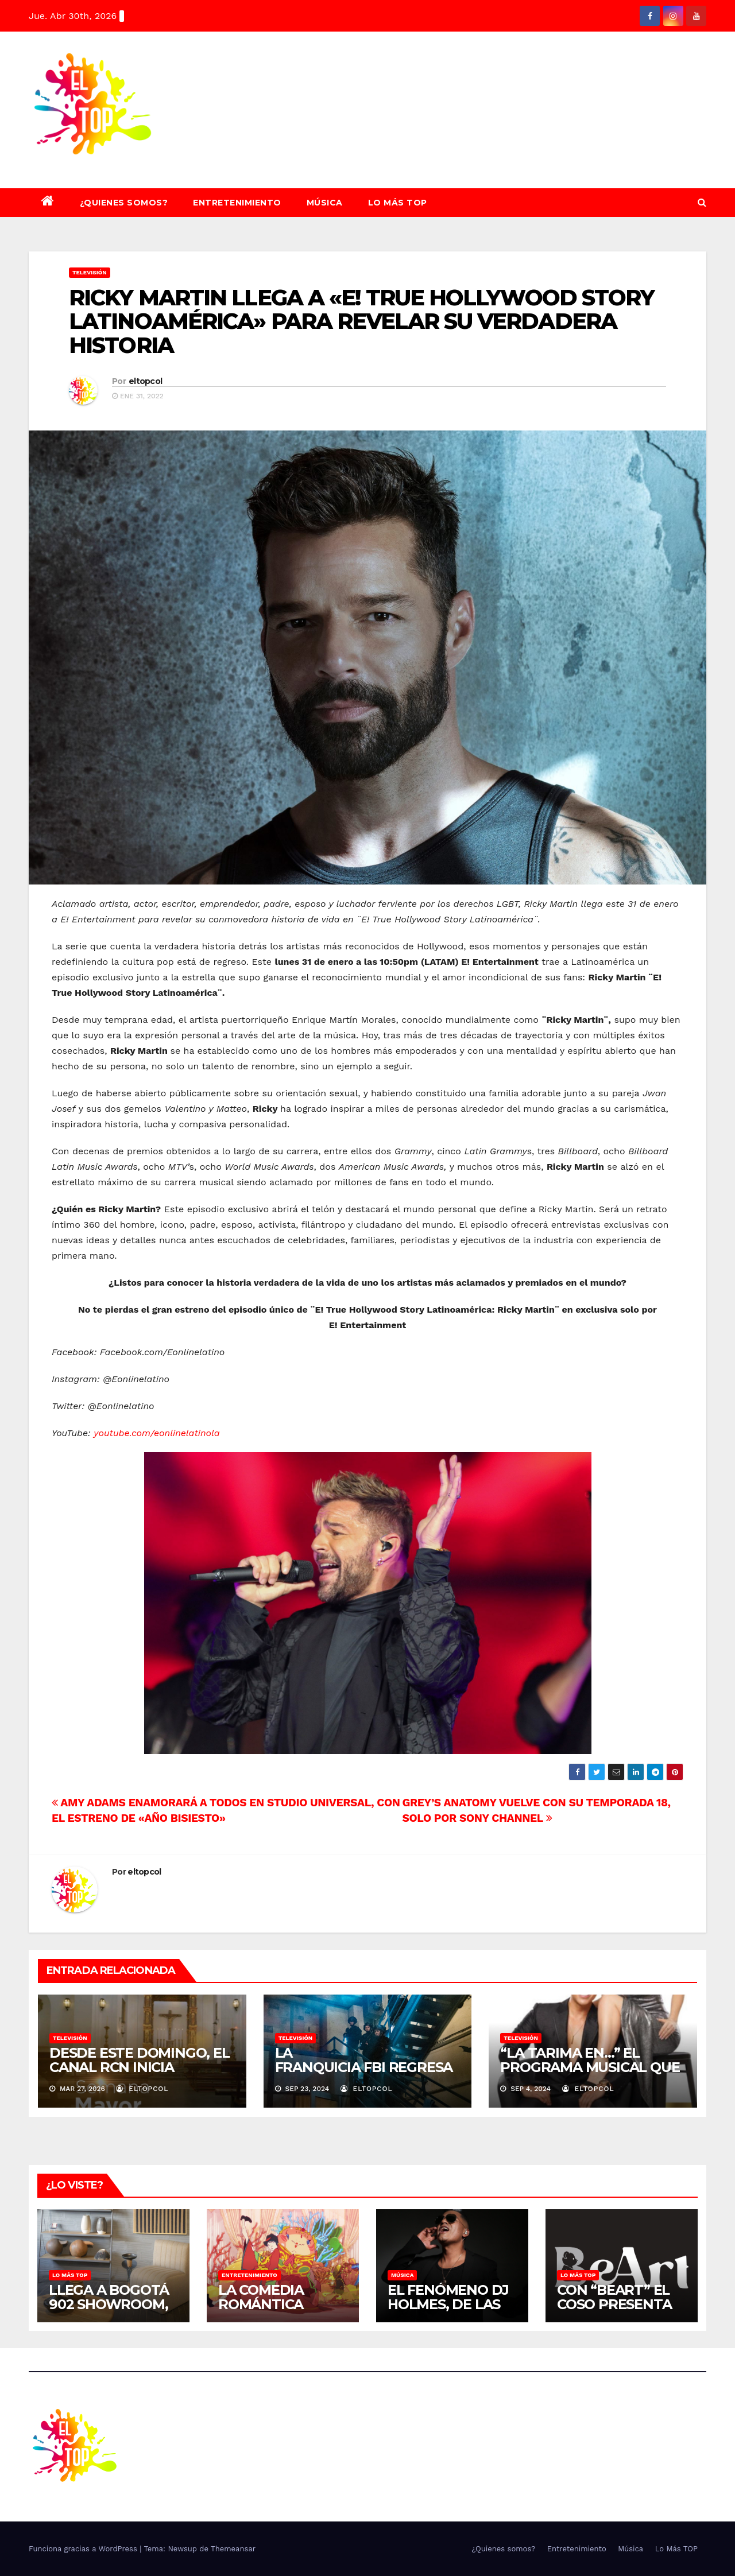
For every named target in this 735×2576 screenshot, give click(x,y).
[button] (702, 202)
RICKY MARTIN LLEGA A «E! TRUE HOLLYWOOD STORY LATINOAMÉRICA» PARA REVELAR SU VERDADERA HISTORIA (362, 321)
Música (325, 202)
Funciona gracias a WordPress (84, 2548)
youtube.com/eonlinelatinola (156, 1432)
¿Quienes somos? (124, 202)
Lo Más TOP (397, 202)
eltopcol (145, 381)
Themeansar (233, 2548)
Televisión (89, 272)
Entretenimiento (237, 202)
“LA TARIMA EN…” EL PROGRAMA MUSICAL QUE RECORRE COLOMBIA (589, 2067)
